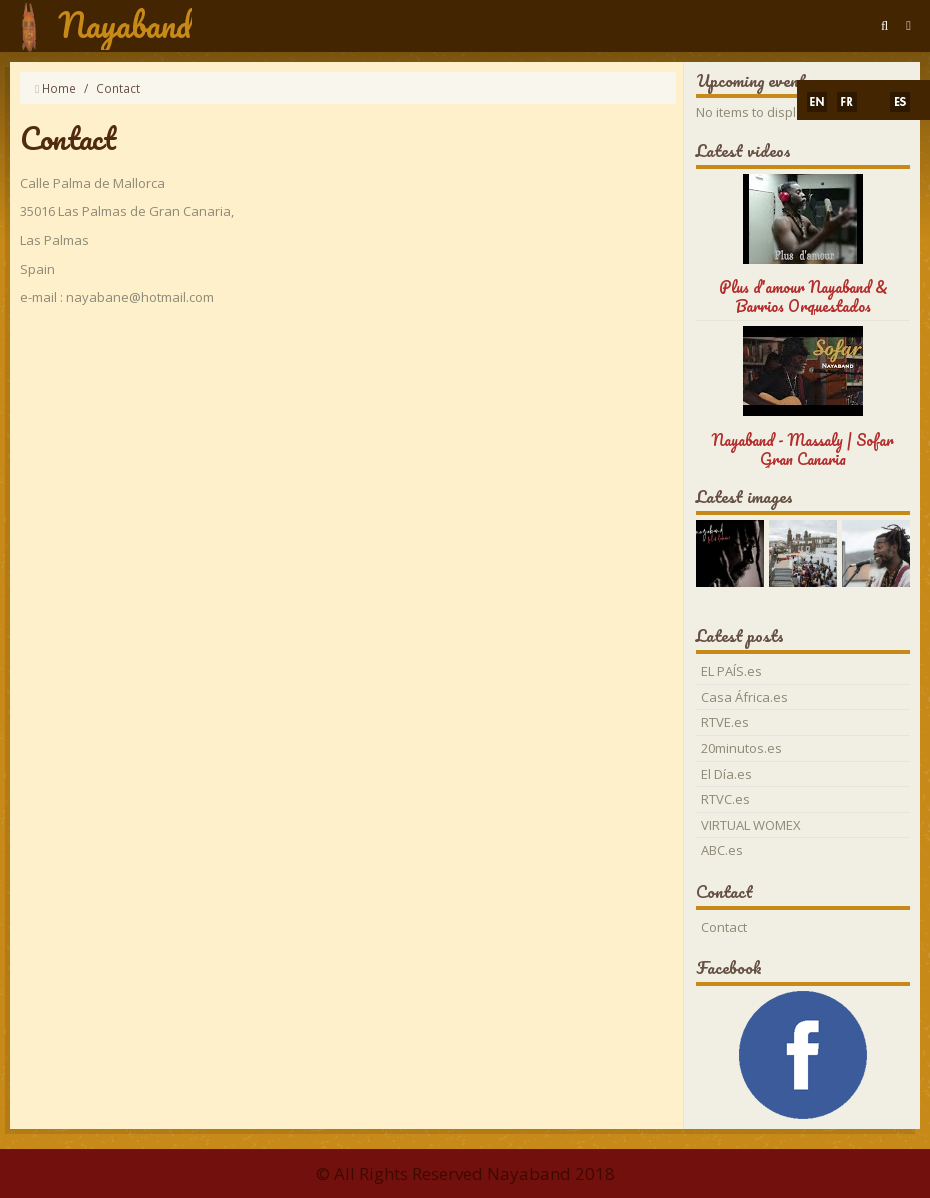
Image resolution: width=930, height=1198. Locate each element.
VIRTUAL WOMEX (751, 825)
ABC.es (722, 850)
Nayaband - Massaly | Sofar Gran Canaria (803, 449)
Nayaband (125, 25)
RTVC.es (725, 799)
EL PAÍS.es (731, 671)
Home (59, 88)
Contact (724, 927)
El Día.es (726, 774)
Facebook (729, 967)
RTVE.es (725, 722)
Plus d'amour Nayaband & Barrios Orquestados (803, 296)
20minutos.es (741, 748)
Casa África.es (744, 697)
